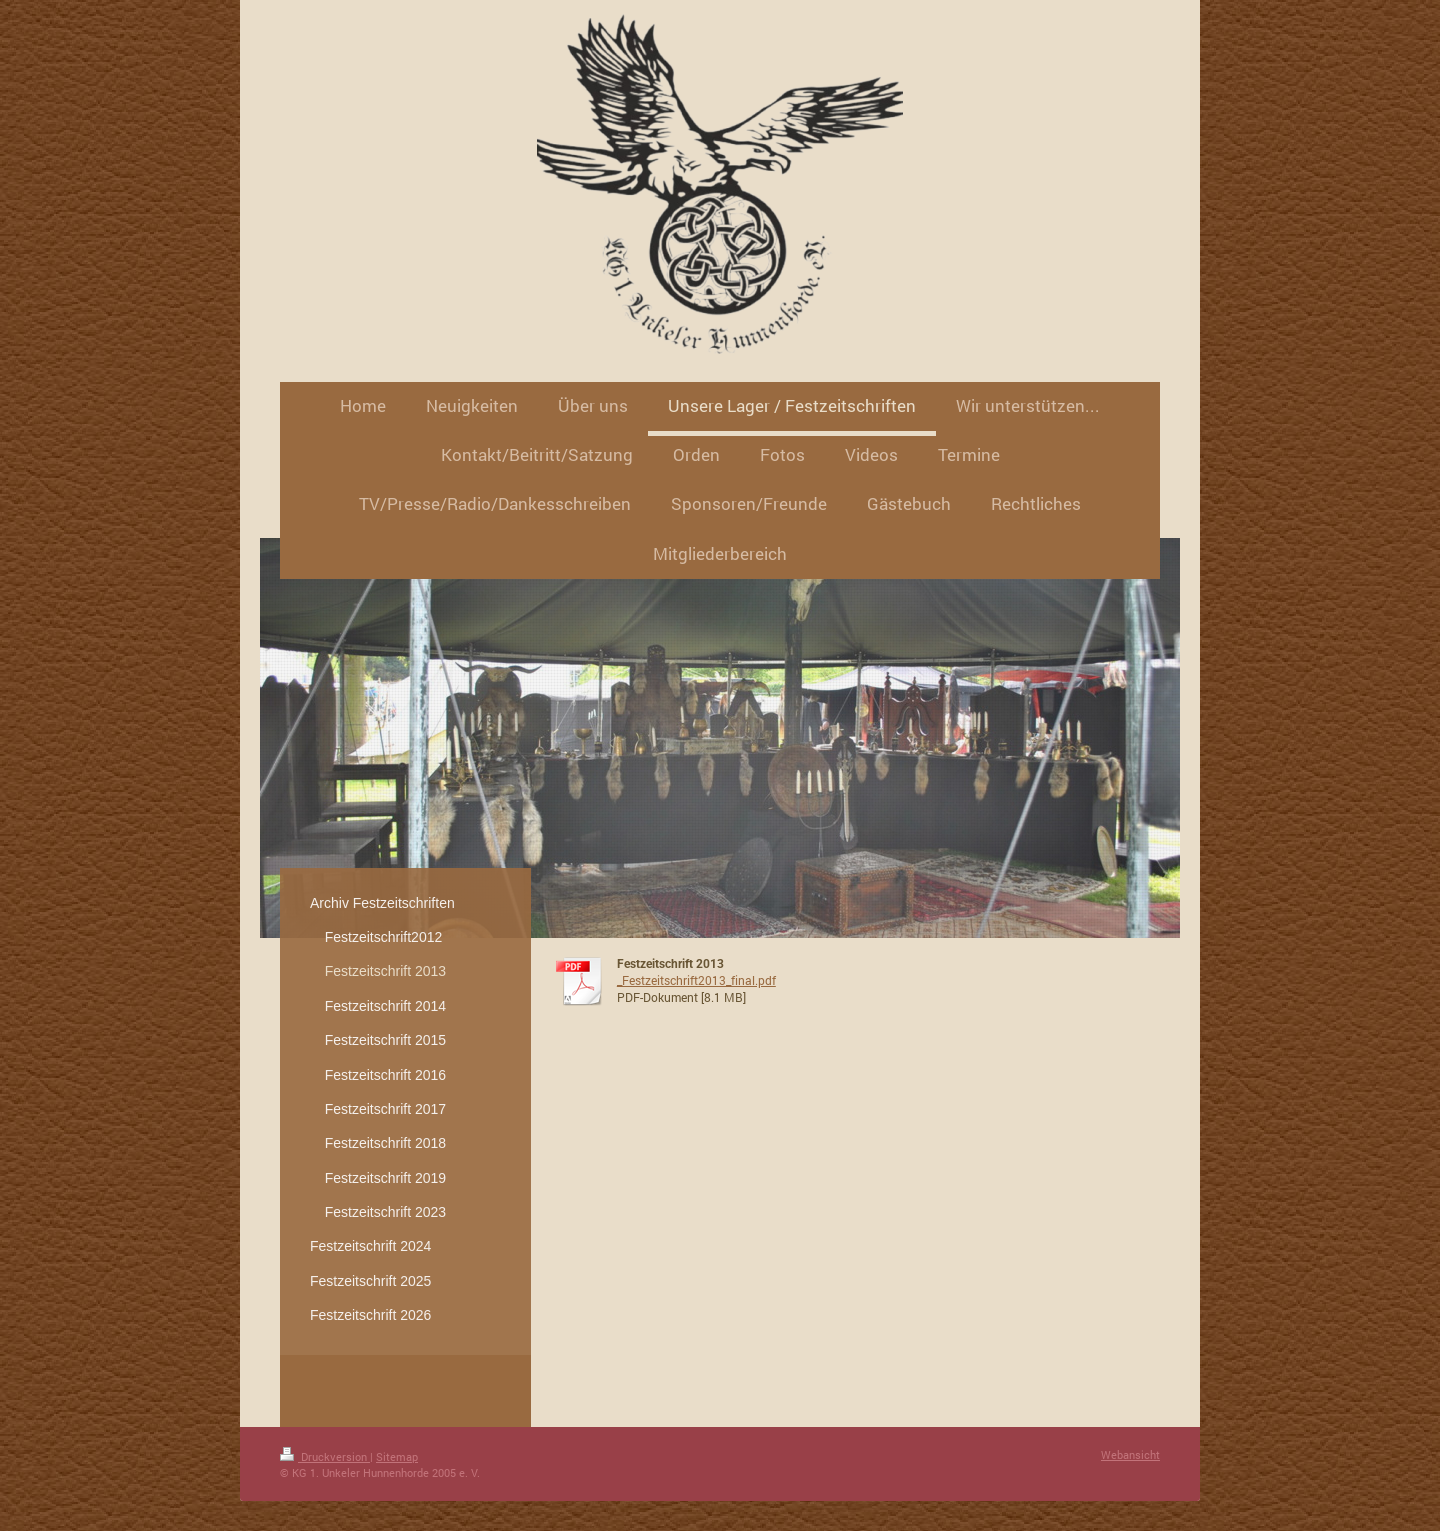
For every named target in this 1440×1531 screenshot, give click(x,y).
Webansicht (1130, 1454)
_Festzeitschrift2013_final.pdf (696, 980)
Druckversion (325, 1456)
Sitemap (397, 1456)
